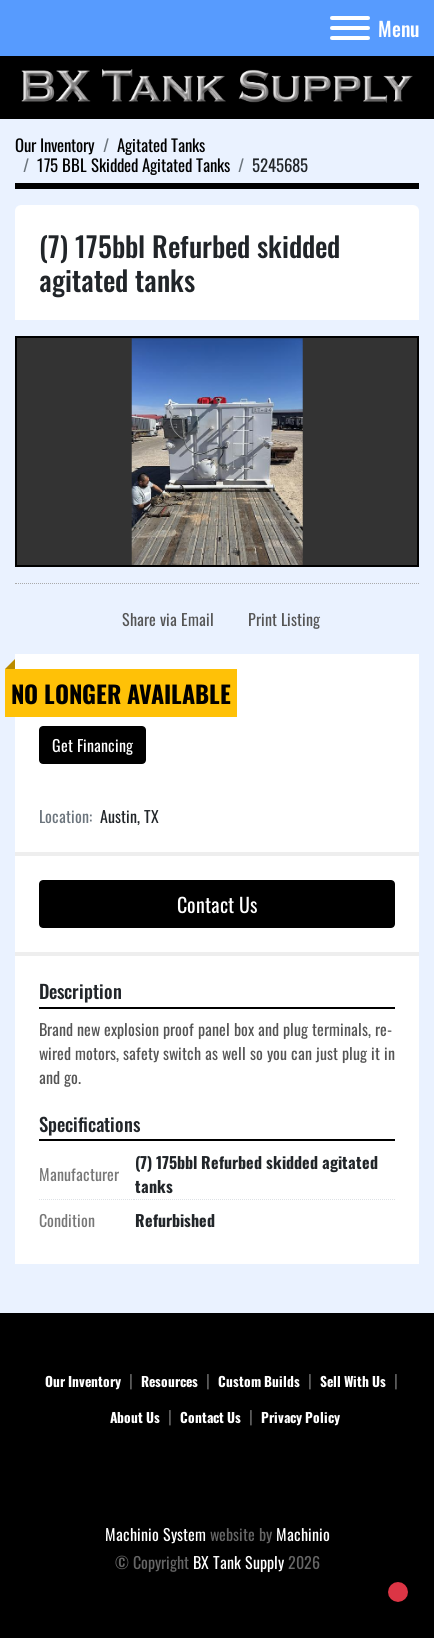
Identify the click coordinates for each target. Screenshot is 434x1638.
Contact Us (217, 904)
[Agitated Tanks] (161, 144)
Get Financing (92, 745)
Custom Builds (259, 1381)
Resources (169, 1381)
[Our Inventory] (55, 144)
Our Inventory (83, 1381)
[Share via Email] (164, 619)
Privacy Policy (300, 1417)
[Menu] (350, 28)
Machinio (303, 1534)
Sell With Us (353, 1381)
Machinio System (155, 1534)
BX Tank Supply (238, 1562)
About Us (135, 1417)
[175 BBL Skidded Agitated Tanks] (133, 164)
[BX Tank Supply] (217, 1478)
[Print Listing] (280, 619)
